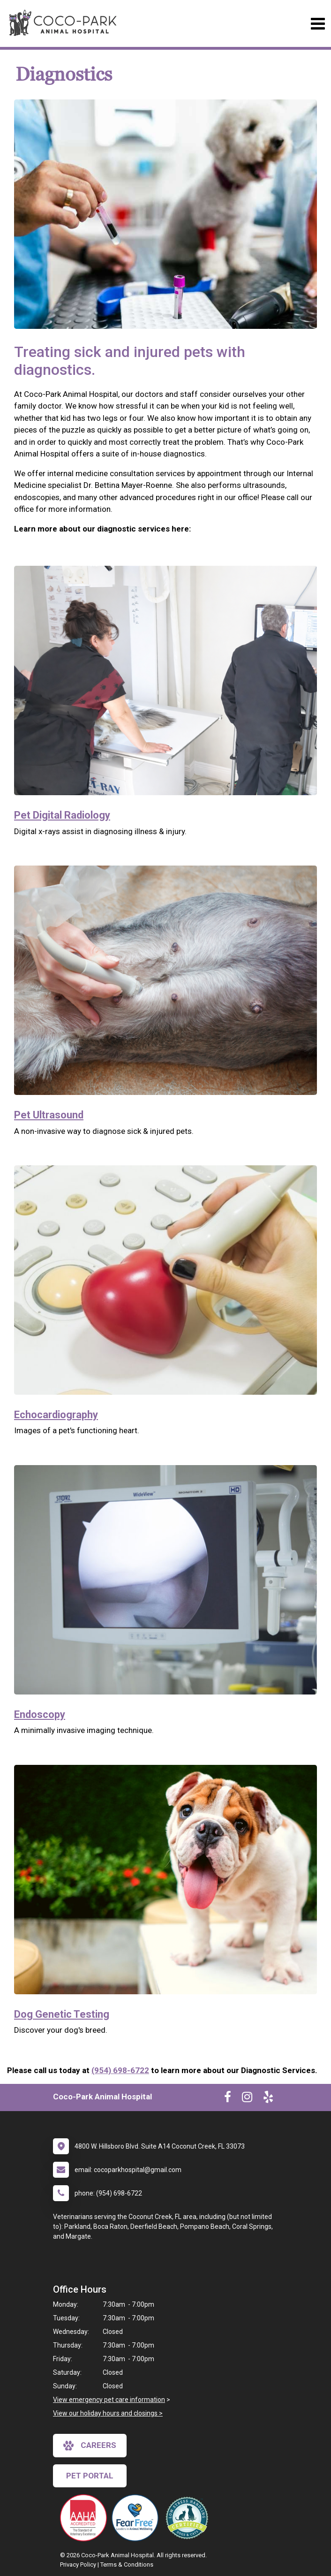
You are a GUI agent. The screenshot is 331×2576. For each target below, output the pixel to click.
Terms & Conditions (126, 2564)
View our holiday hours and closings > (108, 2413)
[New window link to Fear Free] (137, 2517)
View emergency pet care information (109, 2399)
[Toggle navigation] (317, 23)
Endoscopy (39, 1714)
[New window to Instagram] (247, 2099)
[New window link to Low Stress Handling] (189, 2517)
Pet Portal (89, 2475)
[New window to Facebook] (227, 2099)
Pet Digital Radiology (62, 815)
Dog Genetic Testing (61, 2014)
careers (89, 2445)
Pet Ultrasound (48, 1115)
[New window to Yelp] (268, 2099)
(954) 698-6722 (120, 2070)
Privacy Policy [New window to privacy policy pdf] (78, 2564)
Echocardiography (56, 1415)
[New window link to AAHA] (86, 2517)
